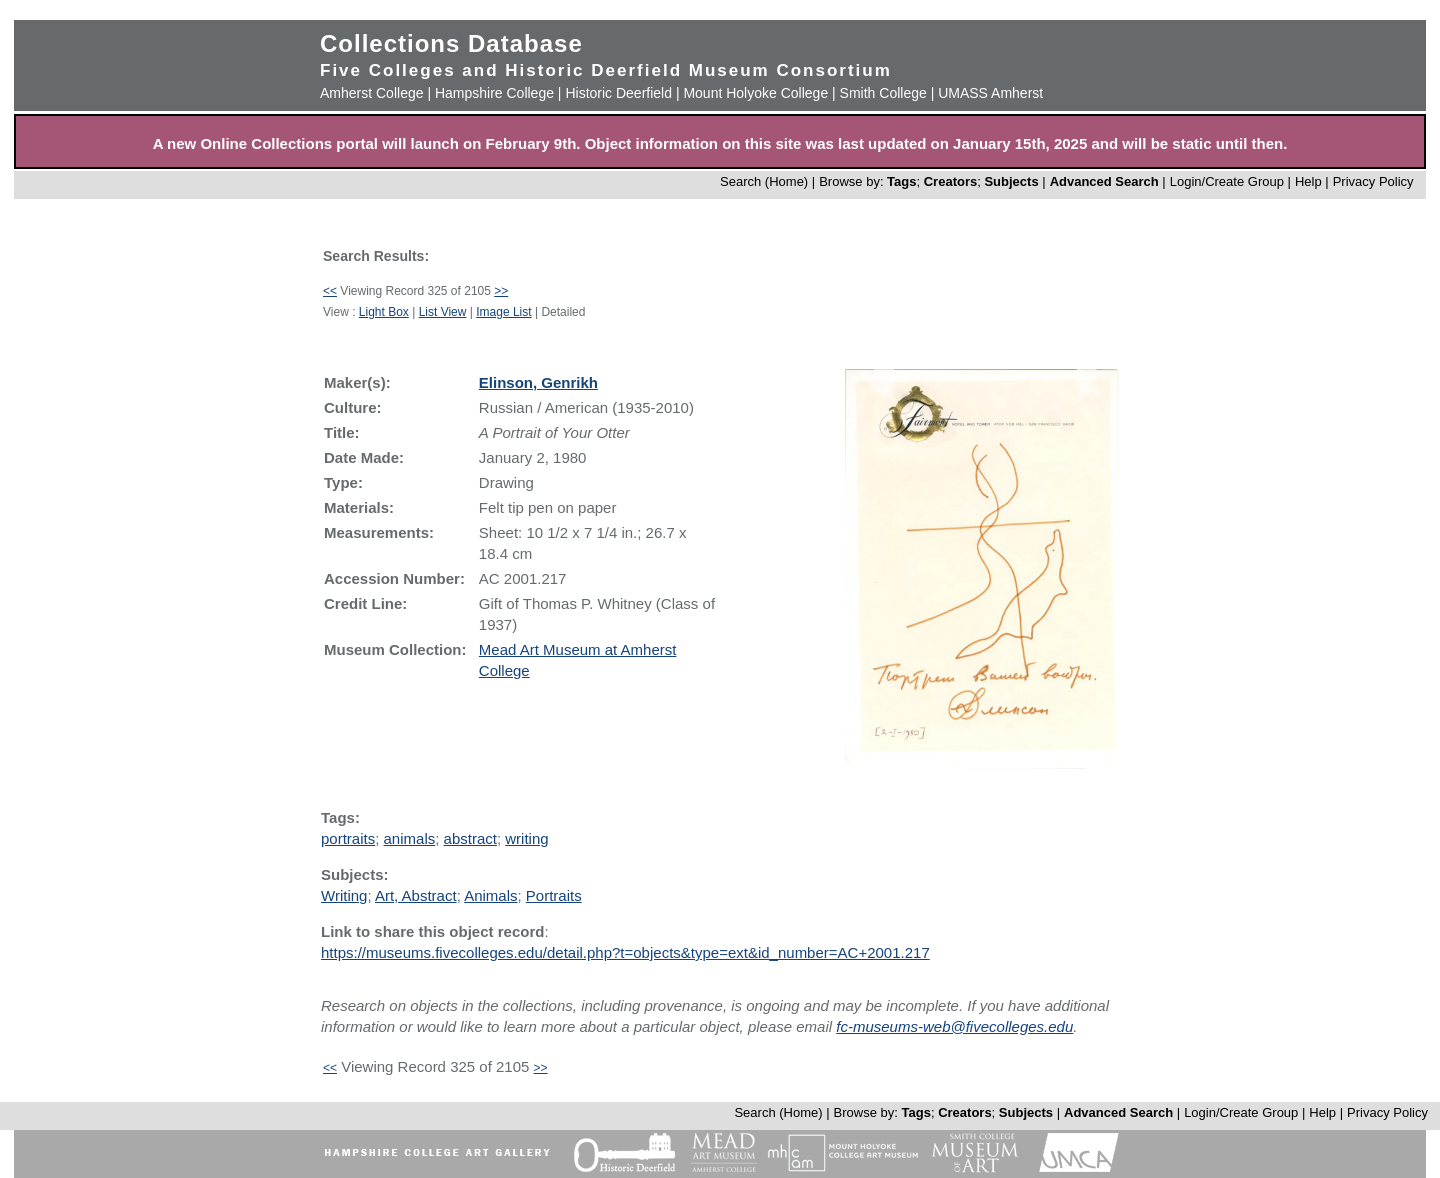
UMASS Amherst (990, 93)
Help (1308, 181)
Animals (490, 895)
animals (410, 838)
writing (526, 838)
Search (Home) (764, 181)
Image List (503, 312)
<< (330, 291)
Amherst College (372, 93)
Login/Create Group (1229, 181)
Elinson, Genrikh (538, 382)
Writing (344, 895)
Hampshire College (494, 93)
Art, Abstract (416, 895)
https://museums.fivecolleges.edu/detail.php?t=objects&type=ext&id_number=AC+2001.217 (625, 952)
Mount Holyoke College (755, 93)
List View (443, 312)
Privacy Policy (1373, 181)
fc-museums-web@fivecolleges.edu (954, 1026)
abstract (470, 838)
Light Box (384, 312)
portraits (348, 838)
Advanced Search (1104, 181)
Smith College (883, 93)
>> (501, 291)
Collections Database (451, 43)
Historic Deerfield (618, 93)
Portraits (554, 895)
